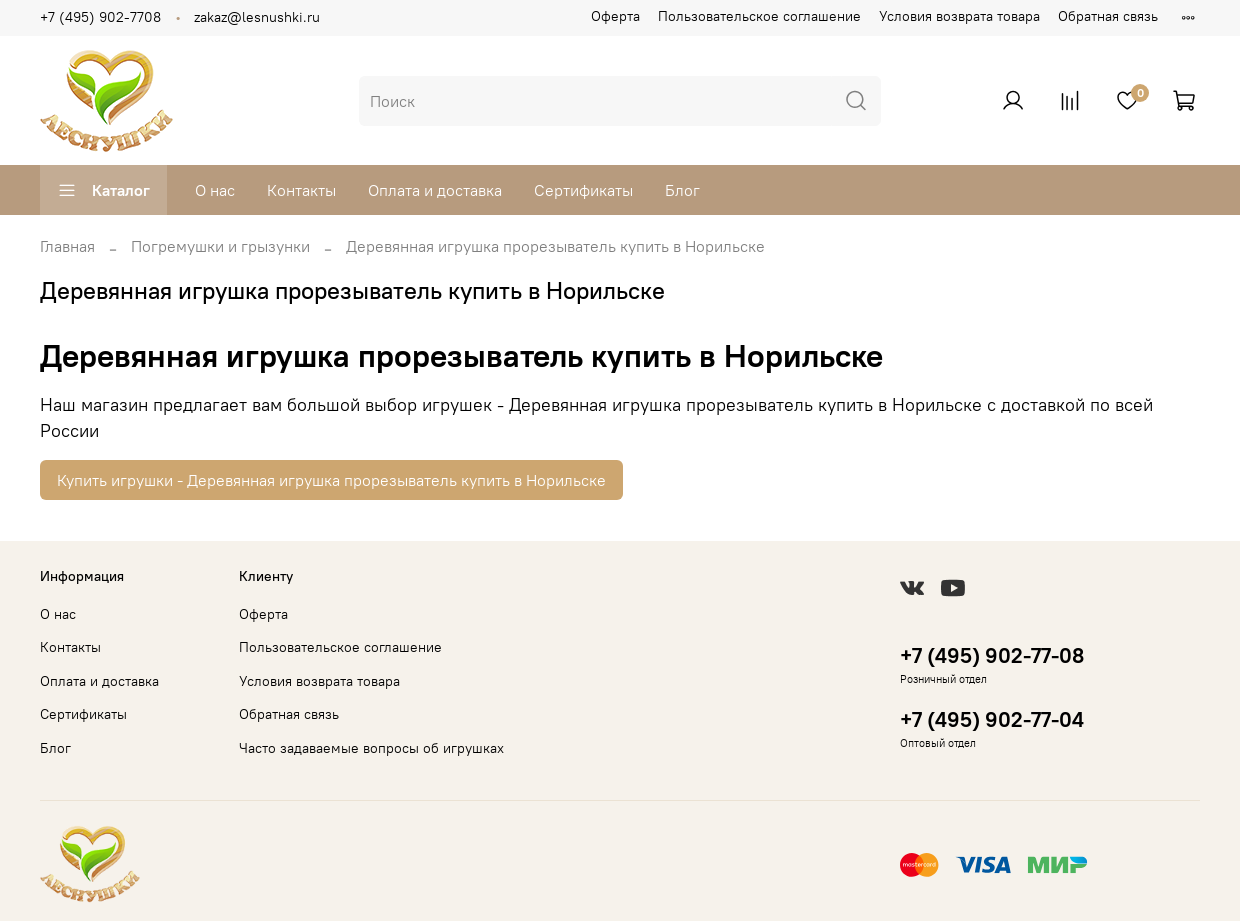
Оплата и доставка (435, 190)
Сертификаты (583, 190)
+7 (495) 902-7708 (100, 17)
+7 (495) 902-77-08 (992, 655)
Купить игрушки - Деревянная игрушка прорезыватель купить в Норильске (331, 480)
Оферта (615, 16)
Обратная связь (1108, 16)
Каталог (103, 190)
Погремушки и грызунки (220, 246)
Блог (682, 190)
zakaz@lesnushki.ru (257, 17)
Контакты (301, 190)
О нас (215, 190)
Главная (67, 246)
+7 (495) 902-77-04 (992, 719)
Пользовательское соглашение (759, 16)
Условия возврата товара (959, 16)
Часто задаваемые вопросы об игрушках (371, 748)
